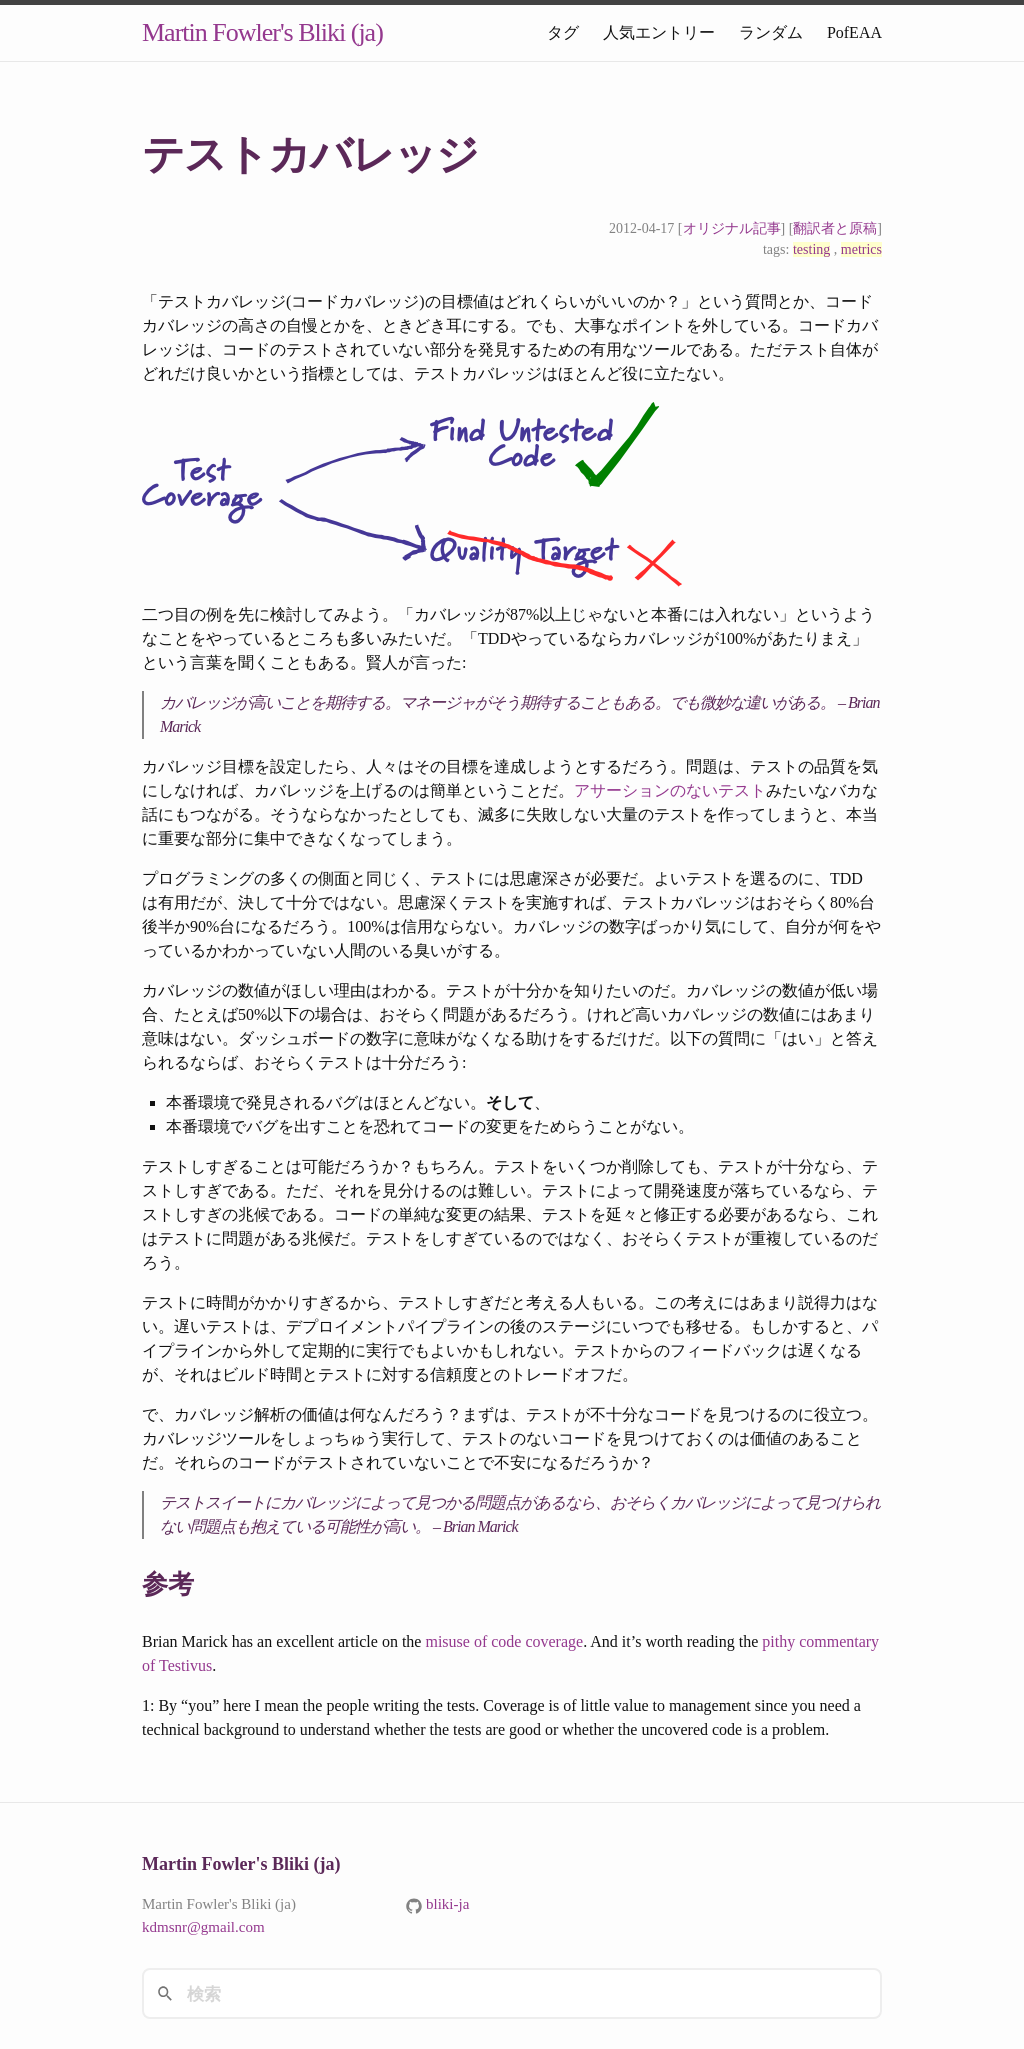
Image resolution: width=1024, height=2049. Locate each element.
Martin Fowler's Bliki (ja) (262, 32)
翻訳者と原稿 (835, 228)
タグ (563, 32)
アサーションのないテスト (670, 790)
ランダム (771, 32)
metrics (861, 249)
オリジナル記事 (732, 228)
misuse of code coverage (504, 1641)
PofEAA (854, 32)
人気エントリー (659, 32)
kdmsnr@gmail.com (203, 1927)
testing (811, 249)
